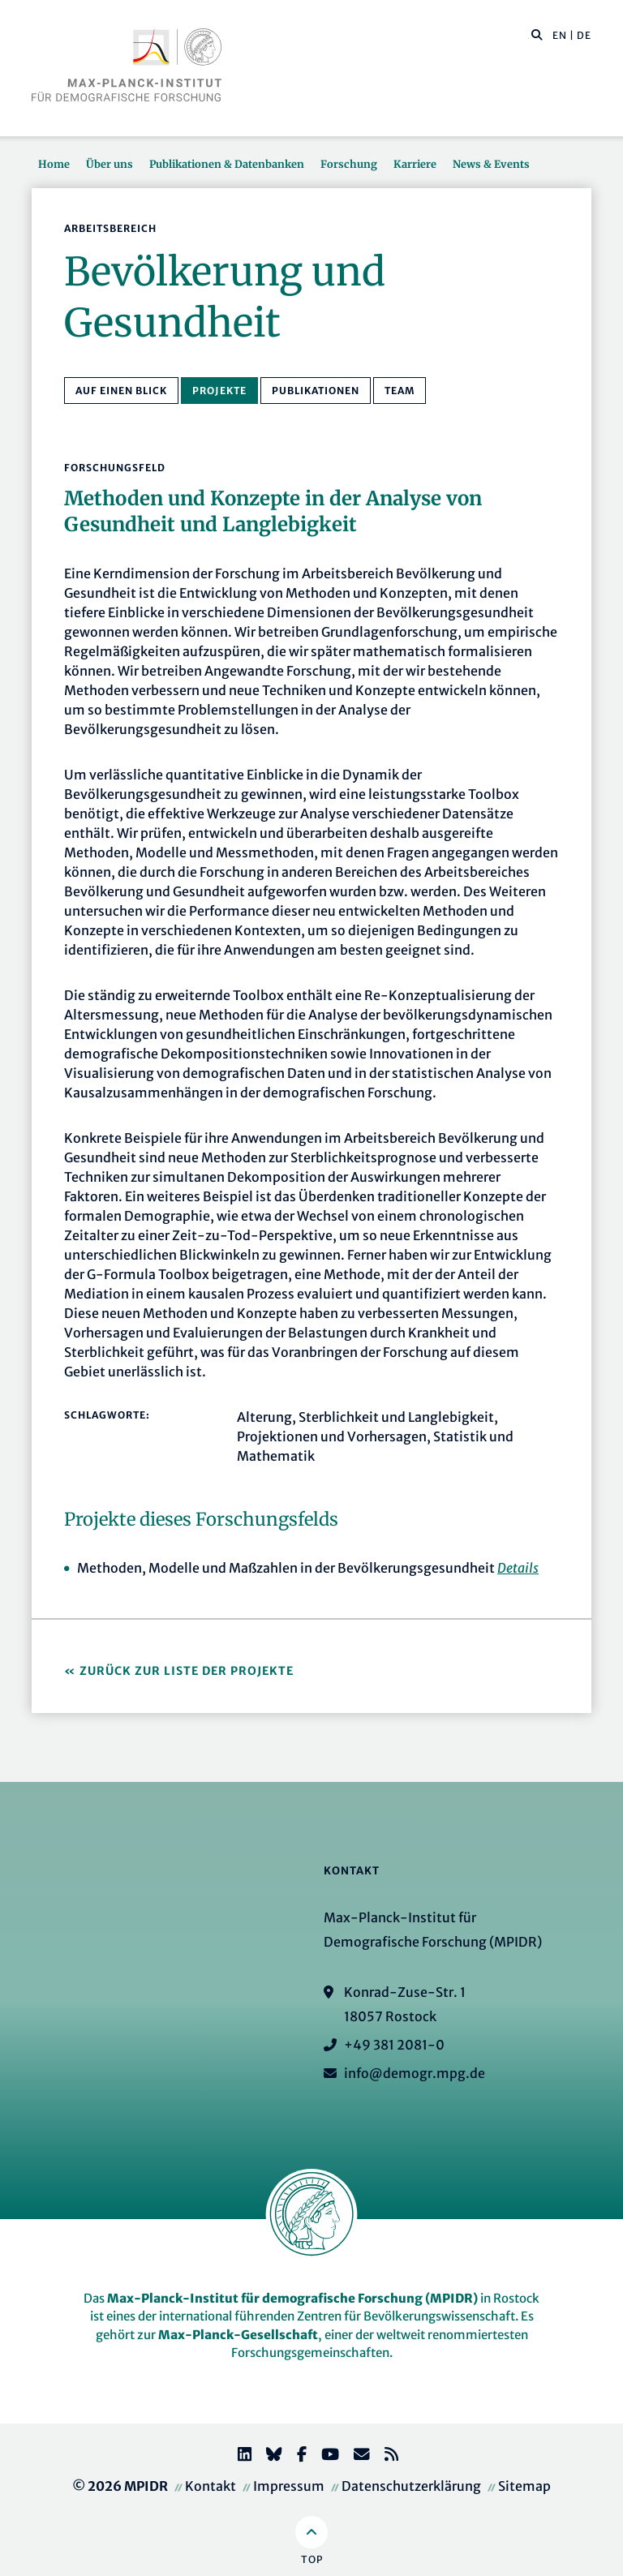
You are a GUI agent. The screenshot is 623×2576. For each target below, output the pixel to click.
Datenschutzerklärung (411, 2486)
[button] (537, 34)
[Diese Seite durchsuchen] (528, 36)
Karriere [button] (414, 163)
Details (518, 1568)
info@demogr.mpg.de (414, 2073)
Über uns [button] (109, 163)
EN (559, 35)
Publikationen (315, 390)
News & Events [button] (491, 163)
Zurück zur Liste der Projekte (186, 1671)
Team (400, 390)
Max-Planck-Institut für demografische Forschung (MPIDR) (292, 2298)
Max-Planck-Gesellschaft (238, 2334)
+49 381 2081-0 (394, 2045)
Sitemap (524, 2486)
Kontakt (210, 2486)
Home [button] (54, 163)
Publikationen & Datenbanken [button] (226, 163)
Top (312, 2559)
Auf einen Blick (121, 390)
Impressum (288, 2486)
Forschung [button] (348, 163)
